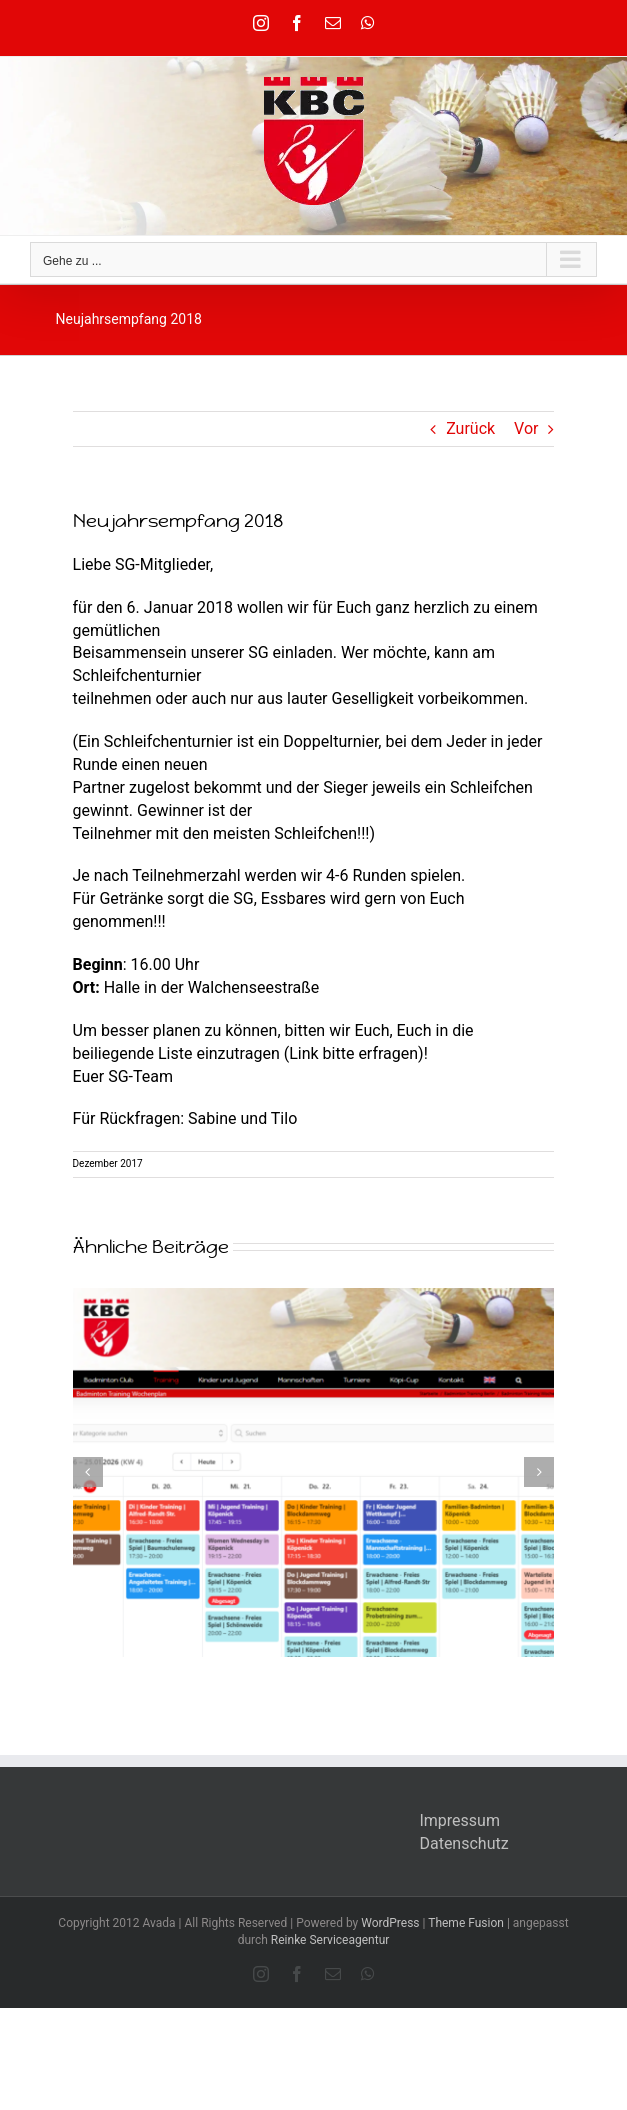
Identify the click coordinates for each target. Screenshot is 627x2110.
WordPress (390, 1923)
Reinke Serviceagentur (330, 1940)
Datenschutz (463, 1843)
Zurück (470, 428)
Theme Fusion (466, 1923)
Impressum (459, 1820)
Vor (526, 428)
